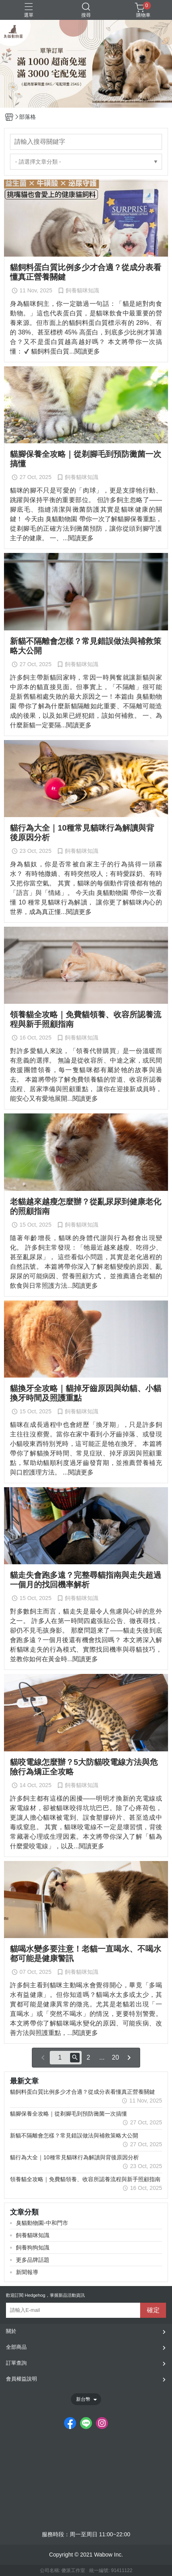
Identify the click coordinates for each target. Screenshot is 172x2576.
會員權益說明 (21, 2379)
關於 (11, 2331)
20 (115, 2057)
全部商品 (16, 2347)
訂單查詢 (16, 2363)
